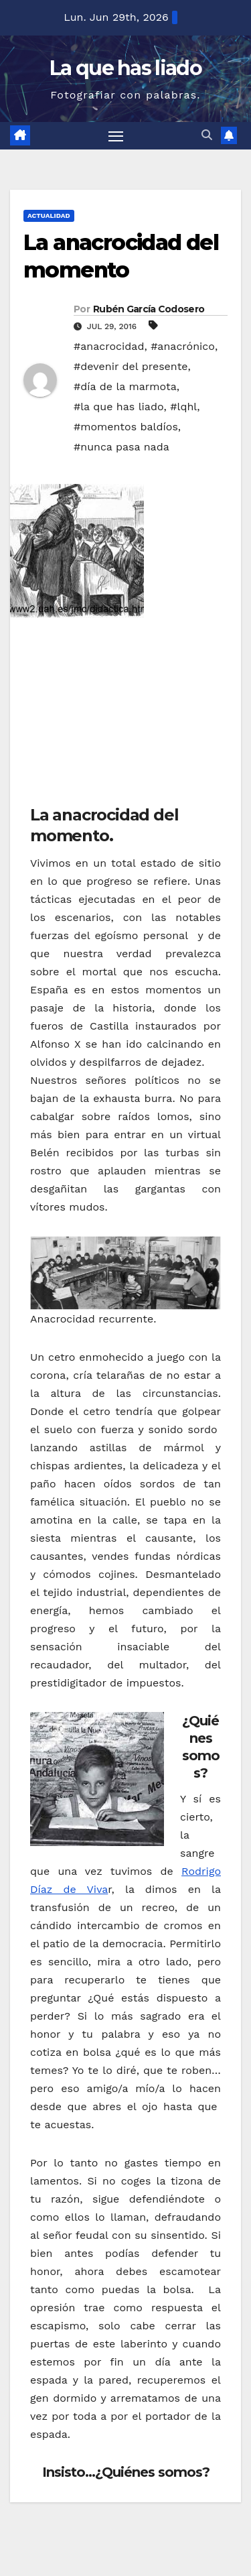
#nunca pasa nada (121, 446)
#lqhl (183, 406)
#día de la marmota (125, 386)
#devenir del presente (131, 366)
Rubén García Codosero (148, 309)
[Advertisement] (130, 715)
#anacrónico (183, 346)
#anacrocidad (109, 346)
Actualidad (48, 215)
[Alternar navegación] (116, 136)
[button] (206, 135)
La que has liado (125, 68)
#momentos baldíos (126, 426)
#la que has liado (119, 406)
